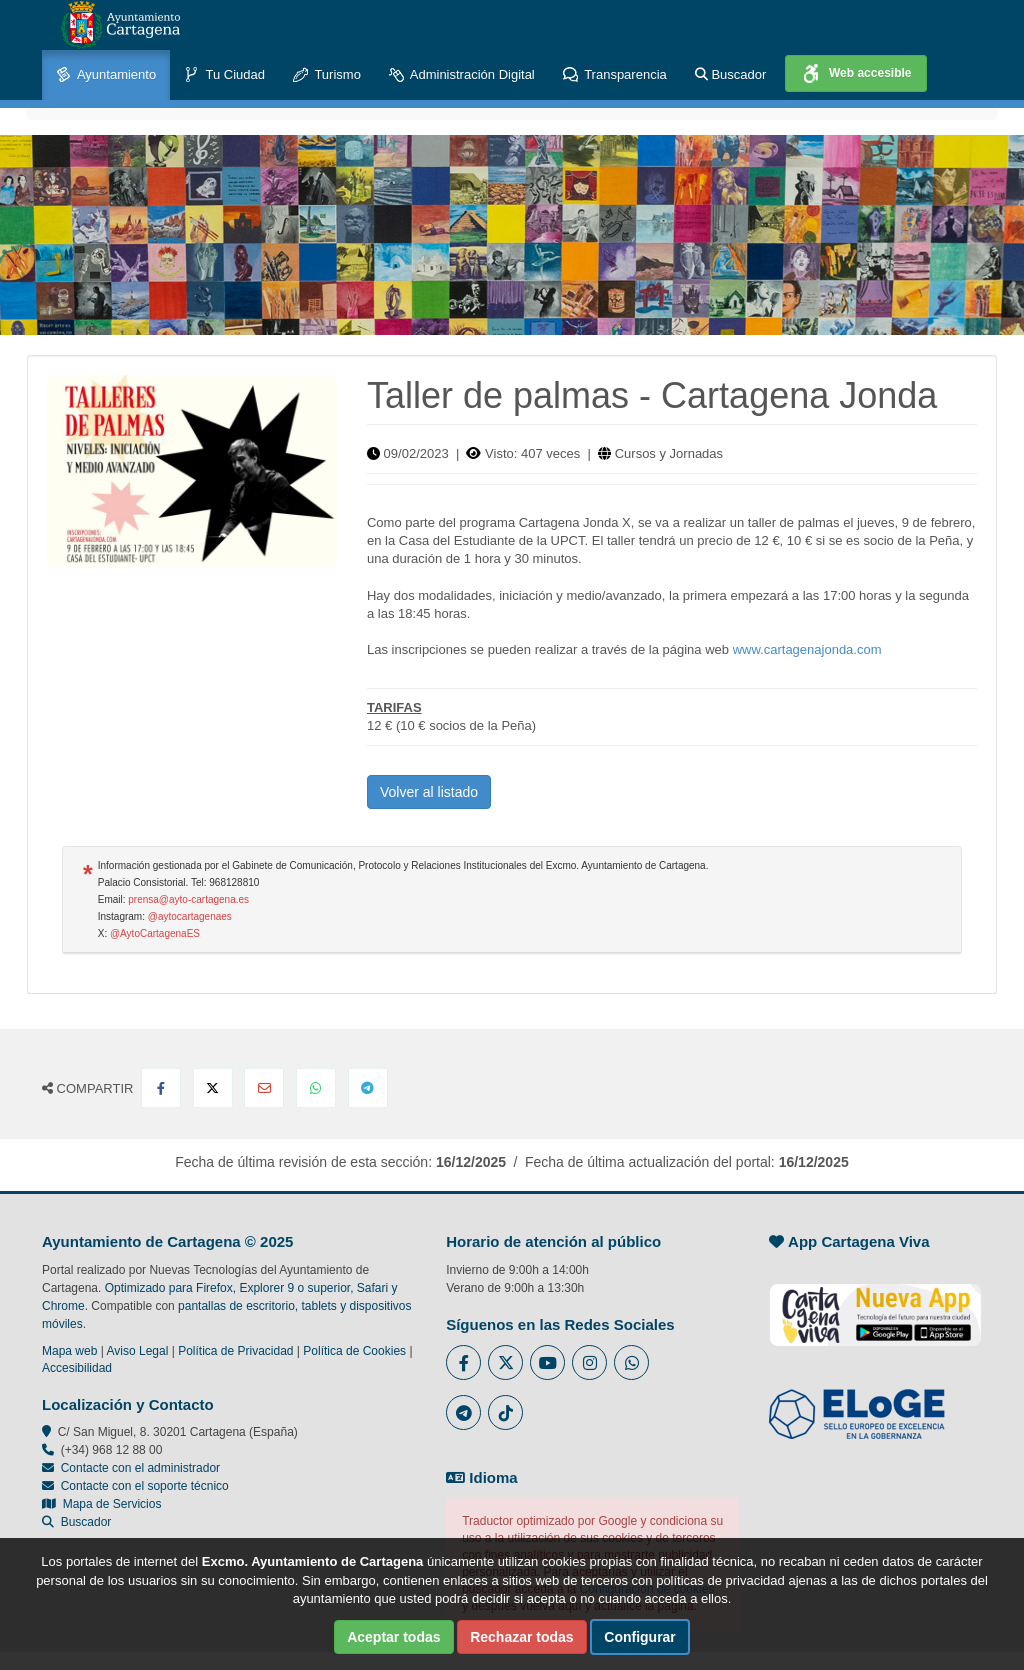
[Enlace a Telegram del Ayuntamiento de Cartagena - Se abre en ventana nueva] (463, 1412)
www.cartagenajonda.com (807, 649)
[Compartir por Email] (264, 1088)
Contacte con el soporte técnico (145, 1486)
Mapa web (69, 1351)
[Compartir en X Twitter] (213, 1088)
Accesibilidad (77, 1368)
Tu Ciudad (224, 75)
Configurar (640, 1637)
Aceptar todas (393, 1637)
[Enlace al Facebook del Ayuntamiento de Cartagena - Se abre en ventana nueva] (463, 1362)
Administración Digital (462, 75)
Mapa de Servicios (101, 1504)
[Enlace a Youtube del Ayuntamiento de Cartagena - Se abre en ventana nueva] (547, 1362)
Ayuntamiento (106, 75)
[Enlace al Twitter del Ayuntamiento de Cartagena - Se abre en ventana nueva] (505, 1362)
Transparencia (615, 75)
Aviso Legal (138, 1351)
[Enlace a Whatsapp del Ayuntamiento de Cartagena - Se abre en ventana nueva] (631, 1362)
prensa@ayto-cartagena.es (188, 899)
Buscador (731, 74)
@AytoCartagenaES (155, 933)
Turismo (327, 75)
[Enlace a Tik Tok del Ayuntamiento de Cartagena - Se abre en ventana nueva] (505, 1412)
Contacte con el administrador (140, 1468)
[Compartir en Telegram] (368, 1088)
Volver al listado (429, 792)
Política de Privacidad (235, 1351)
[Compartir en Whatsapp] (316, 1088)
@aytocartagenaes (190, 916)
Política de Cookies (354, 1351)
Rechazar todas (521, 1637)
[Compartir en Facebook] (161, 1088)
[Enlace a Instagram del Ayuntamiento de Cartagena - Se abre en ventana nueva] (589, 1362)
